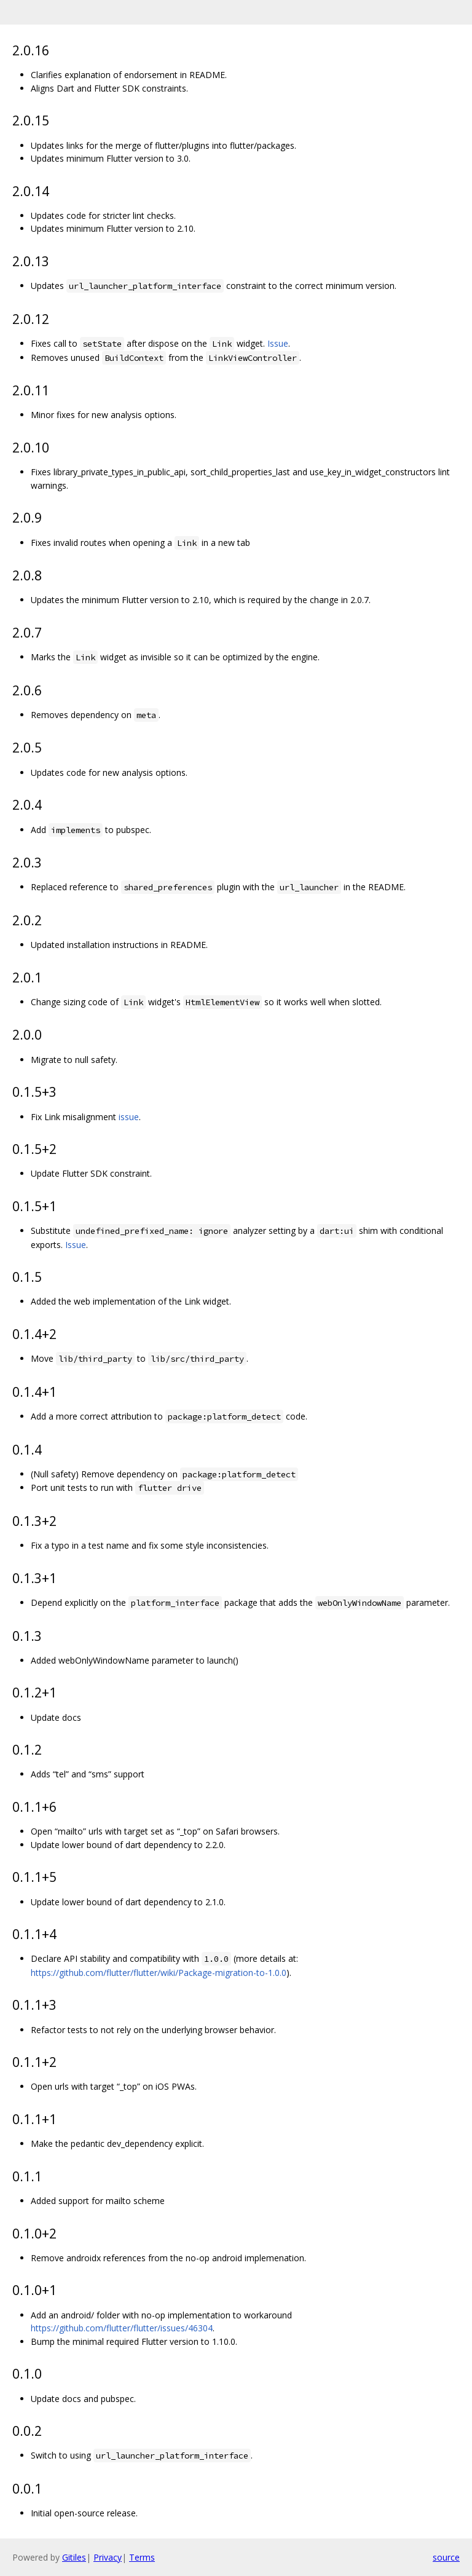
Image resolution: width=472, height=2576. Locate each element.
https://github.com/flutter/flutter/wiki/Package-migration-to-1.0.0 (158, 1972)
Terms (142, 2557)
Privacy (107, 2557)
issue (129, 1117)
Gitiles (74, 2557)
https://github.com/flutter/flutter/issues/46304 (122, 2328)
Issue (277, 343)
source (446, 2557)
